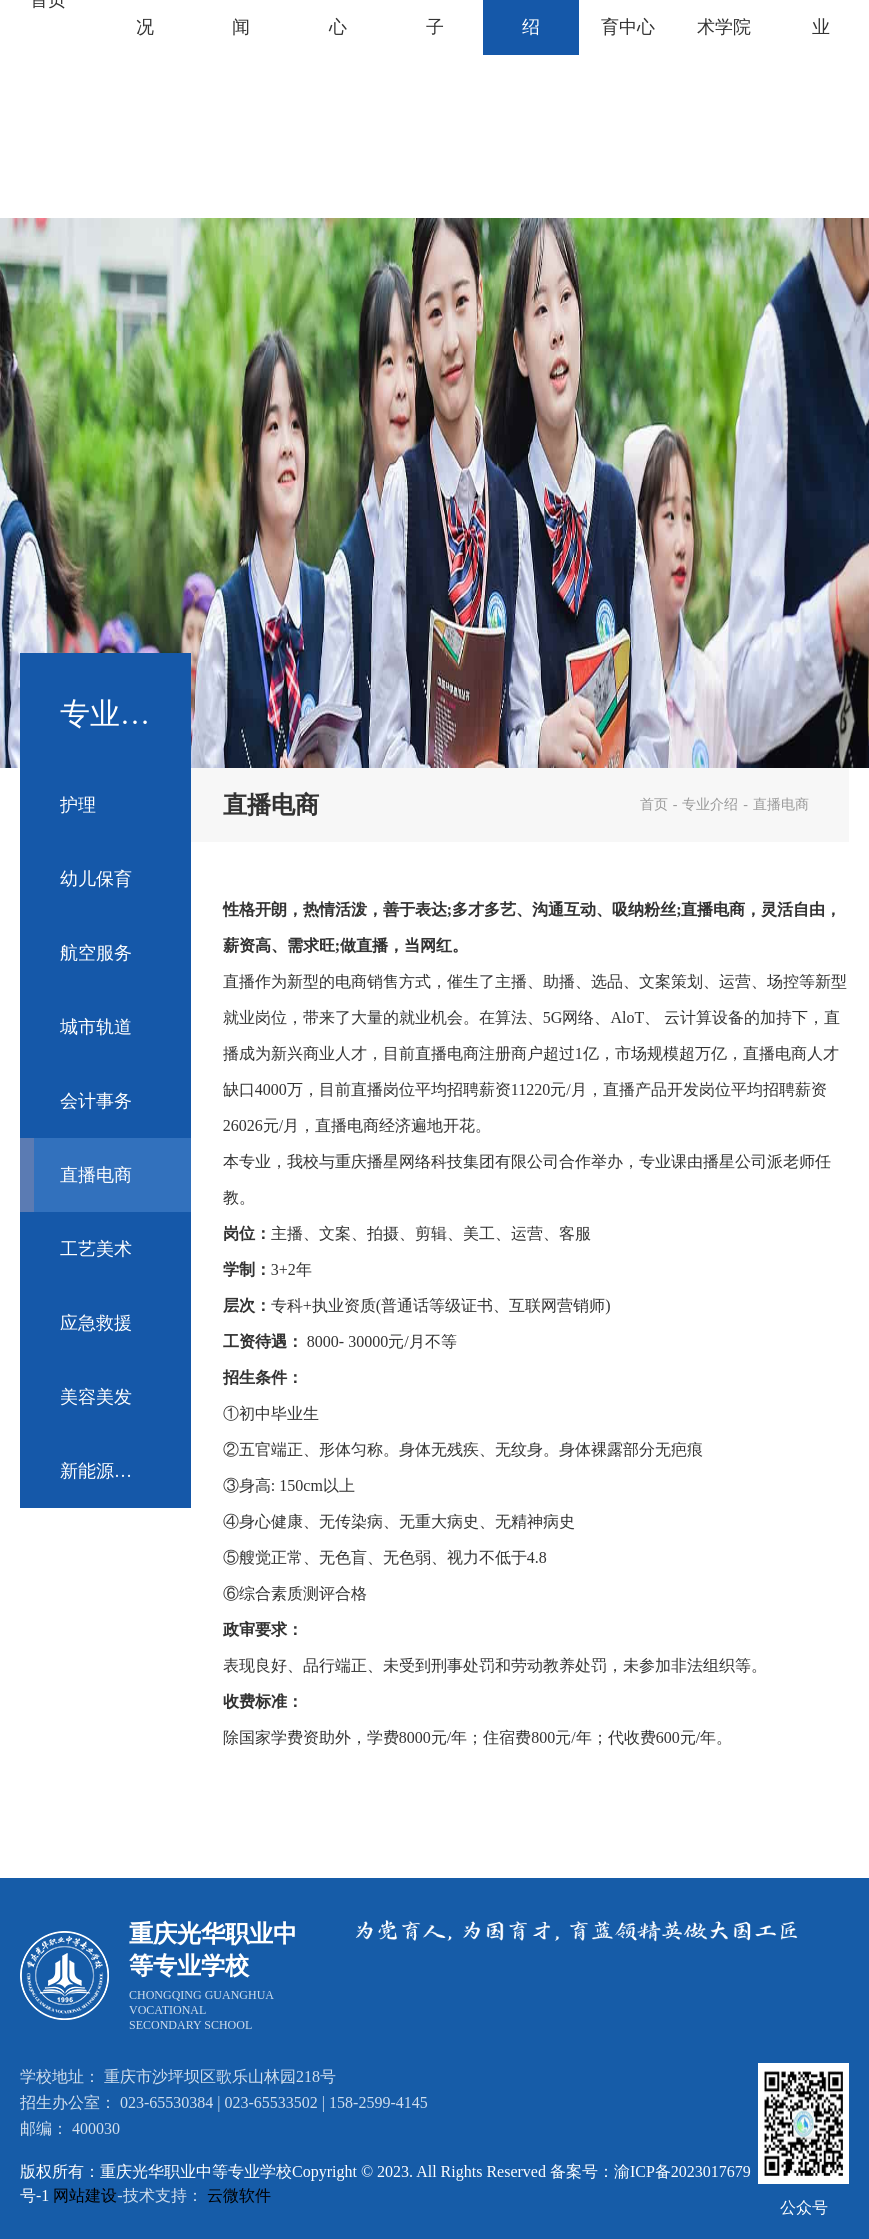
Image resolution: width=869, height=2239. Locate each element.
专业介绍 (710, 804)
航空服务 (96, 953)
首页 (654, 804)
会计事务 (96, 1101)
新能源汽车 (105, 1471)
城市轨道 (96, 1027)
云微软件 (239, 2195)
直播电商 (96, 1175)
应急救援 (96, 1323)
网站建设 (85, 2195)
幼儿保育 (96, 879)
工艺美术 (96, 1249)
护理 (78, 805)
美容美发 (96, 1397)
